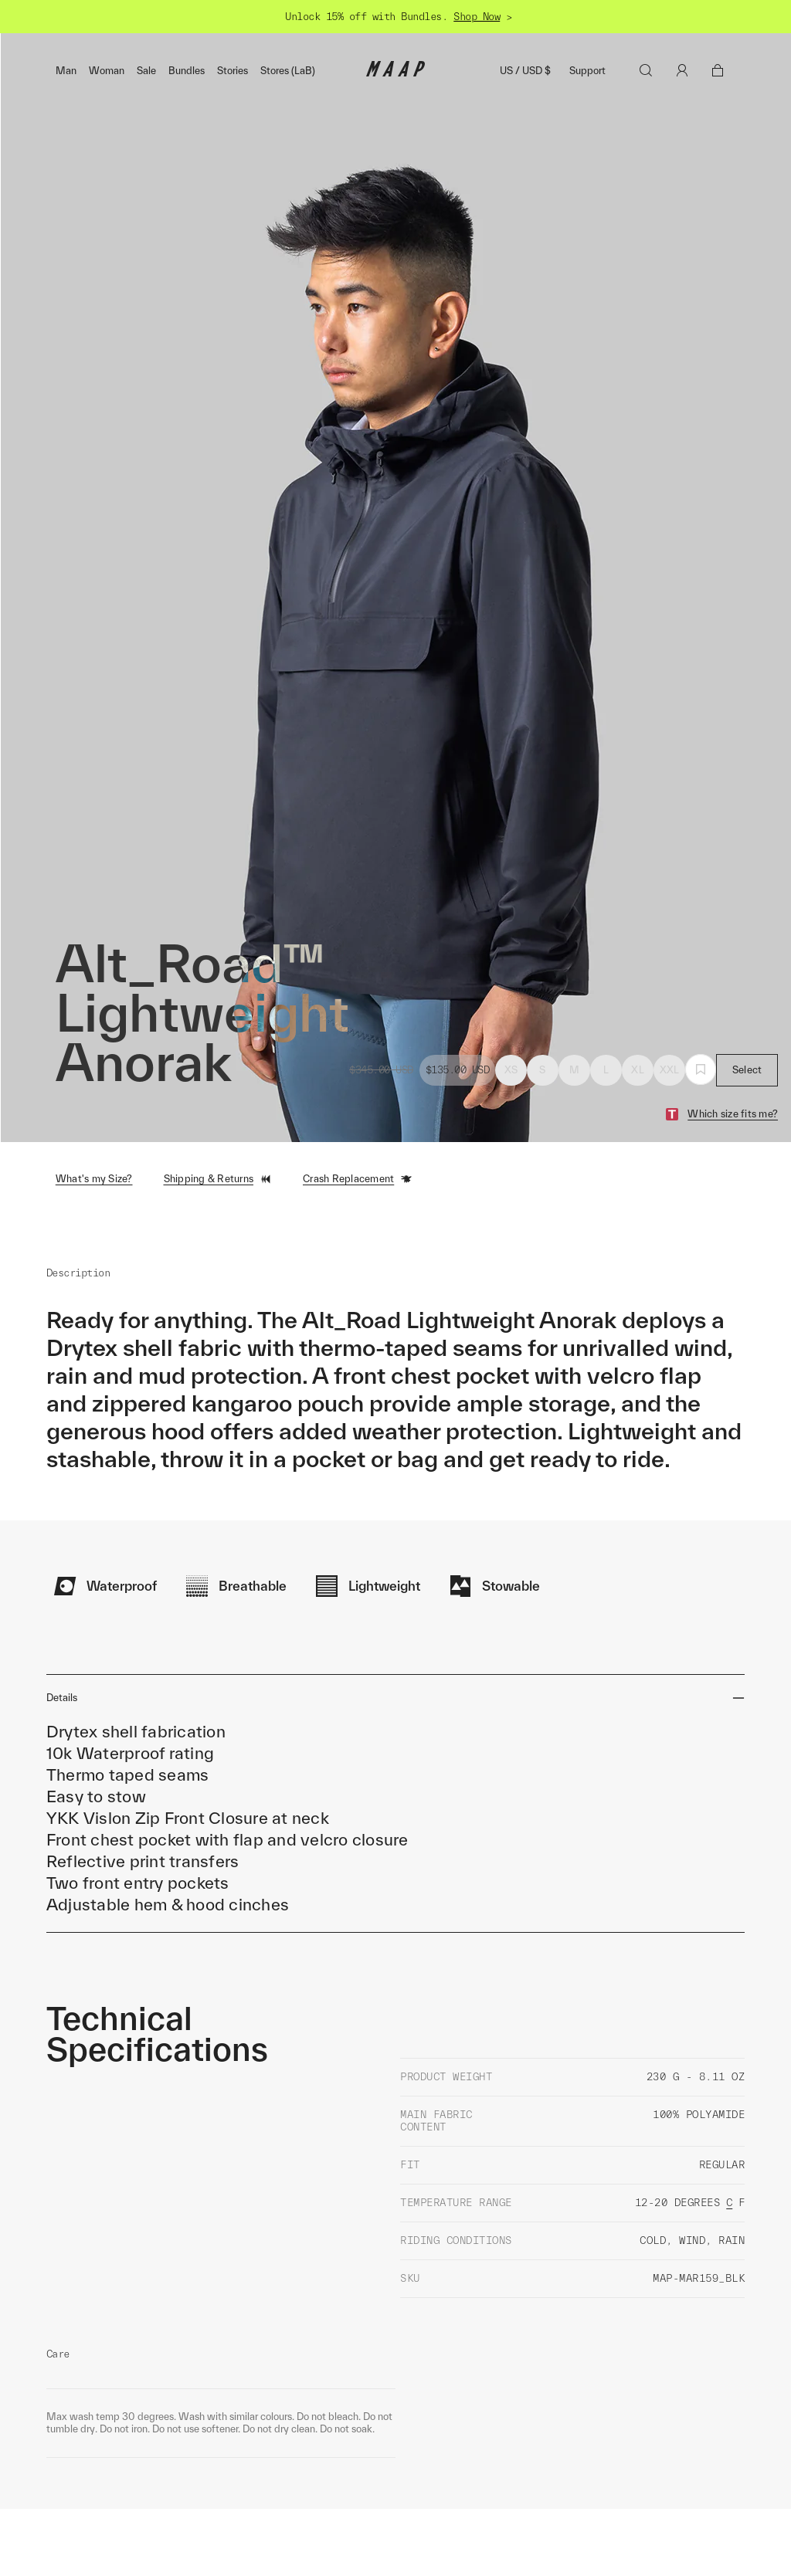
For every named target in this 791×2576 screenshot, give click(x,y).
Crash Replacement (357, 1179)
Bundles (186, 70)
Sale (146, 70)
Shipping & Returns (218, 1179)
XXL (670, 1070)
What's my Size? (94, 1179)
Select (747, 1070)
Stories (232, 70)
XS (511, 1070)
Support (587, 70)
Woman (106, 70)
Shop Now (476, 16)
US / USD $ (525, 70)
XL (637, 1070)
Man (66, 70)
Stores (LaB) (287, 70)
